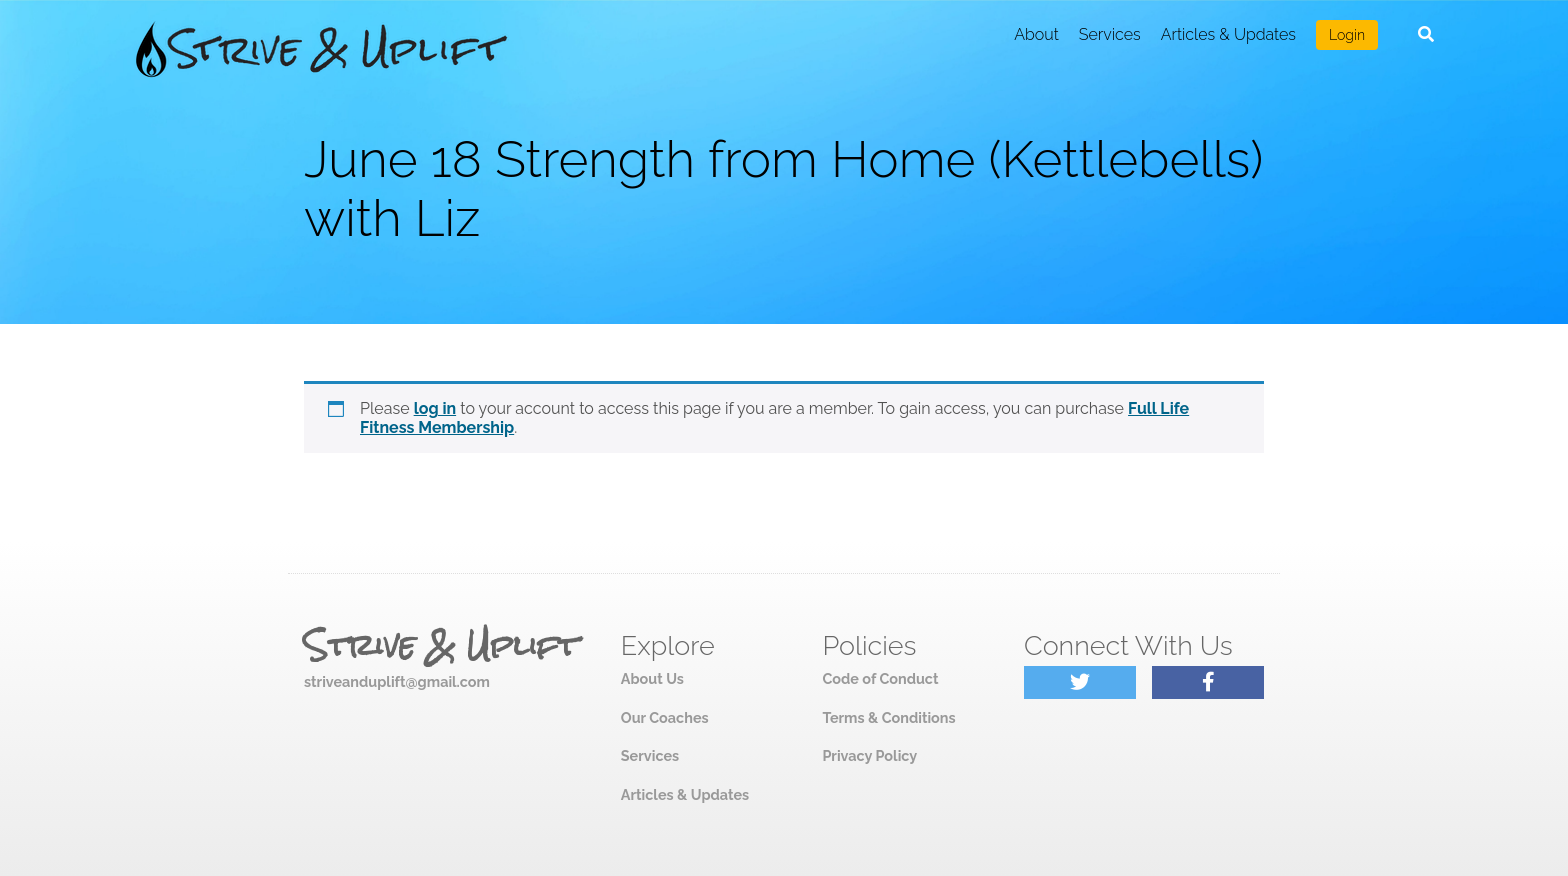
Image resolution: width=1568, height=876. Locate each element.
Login (1347, 35)
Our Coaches (665, 717)
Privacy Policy (869, 755)
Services (1110, 34)
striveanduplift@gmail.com (397, 681)
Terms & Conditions (888, 717)
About (1036, 34)
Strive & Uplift (441, 646)
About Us (652, 678)
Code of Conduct (880, 678)
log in (435, 408)
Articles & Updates (1228, 34)
